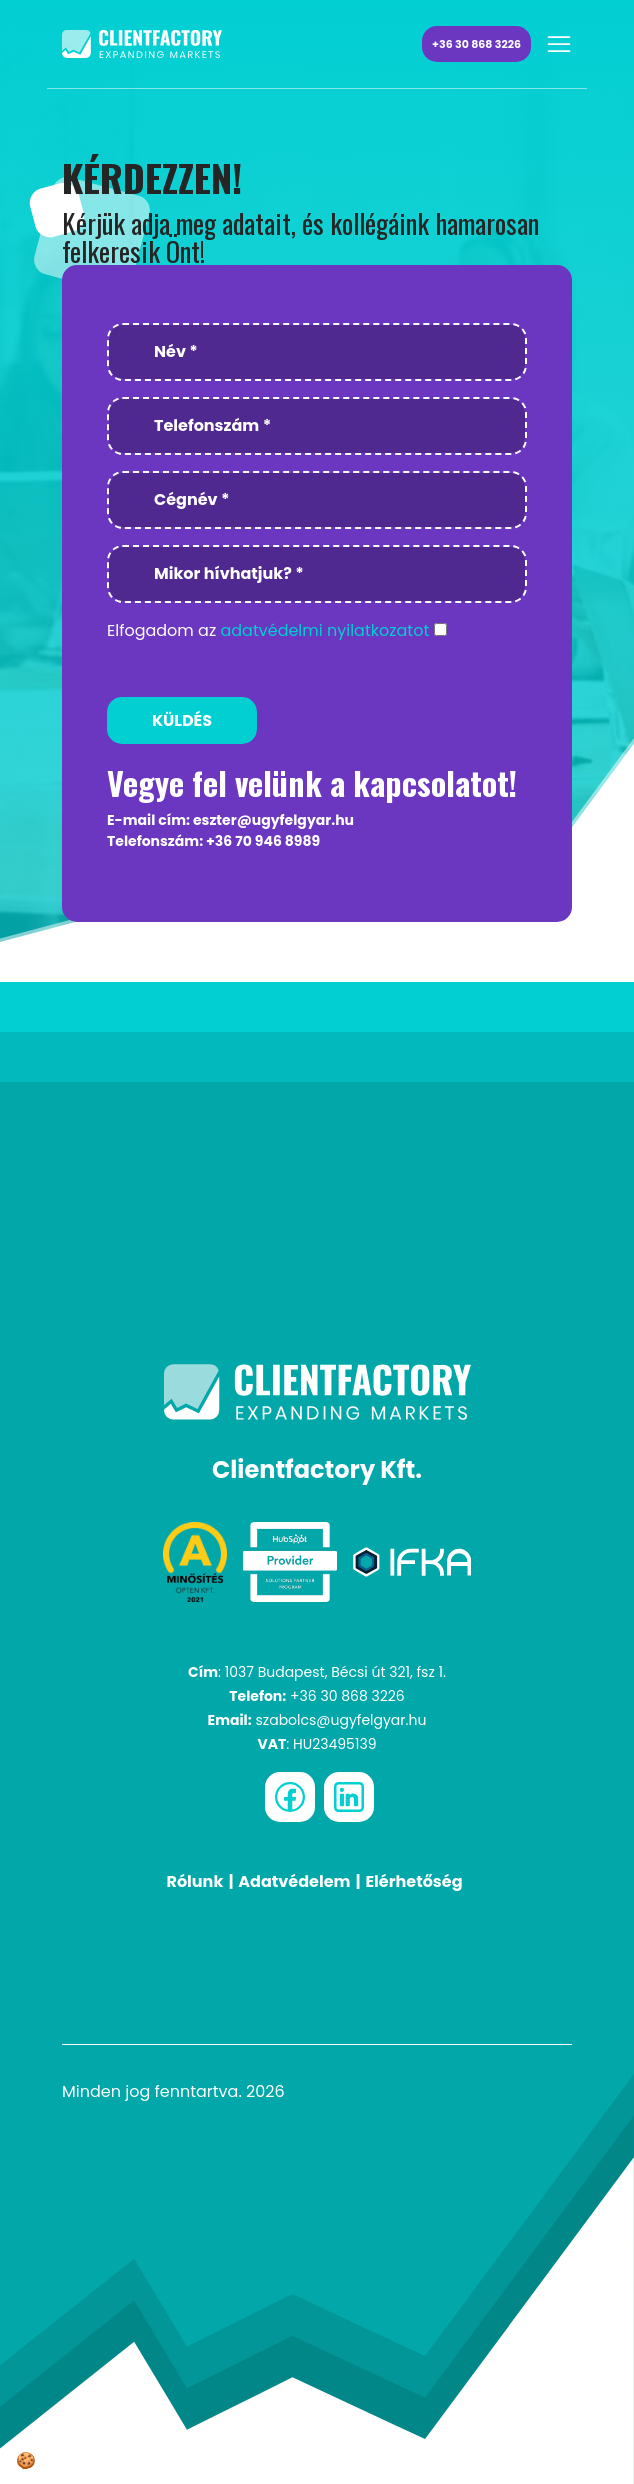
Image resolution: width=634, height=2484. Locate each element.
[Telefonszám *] (317, 426)
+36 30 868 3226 (476, 44)
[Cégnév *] (317, 500)
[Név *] (317, 352)
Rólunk (194, 1881)
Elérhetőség (413, 1881)
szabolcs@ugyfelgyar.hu (340, 1720)
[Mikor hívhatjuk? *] (317, 574)
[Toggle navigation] (559, 44)
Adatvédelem (294, 1881)
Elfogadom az (268, 630)
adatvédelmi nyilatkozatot (324, 630)
